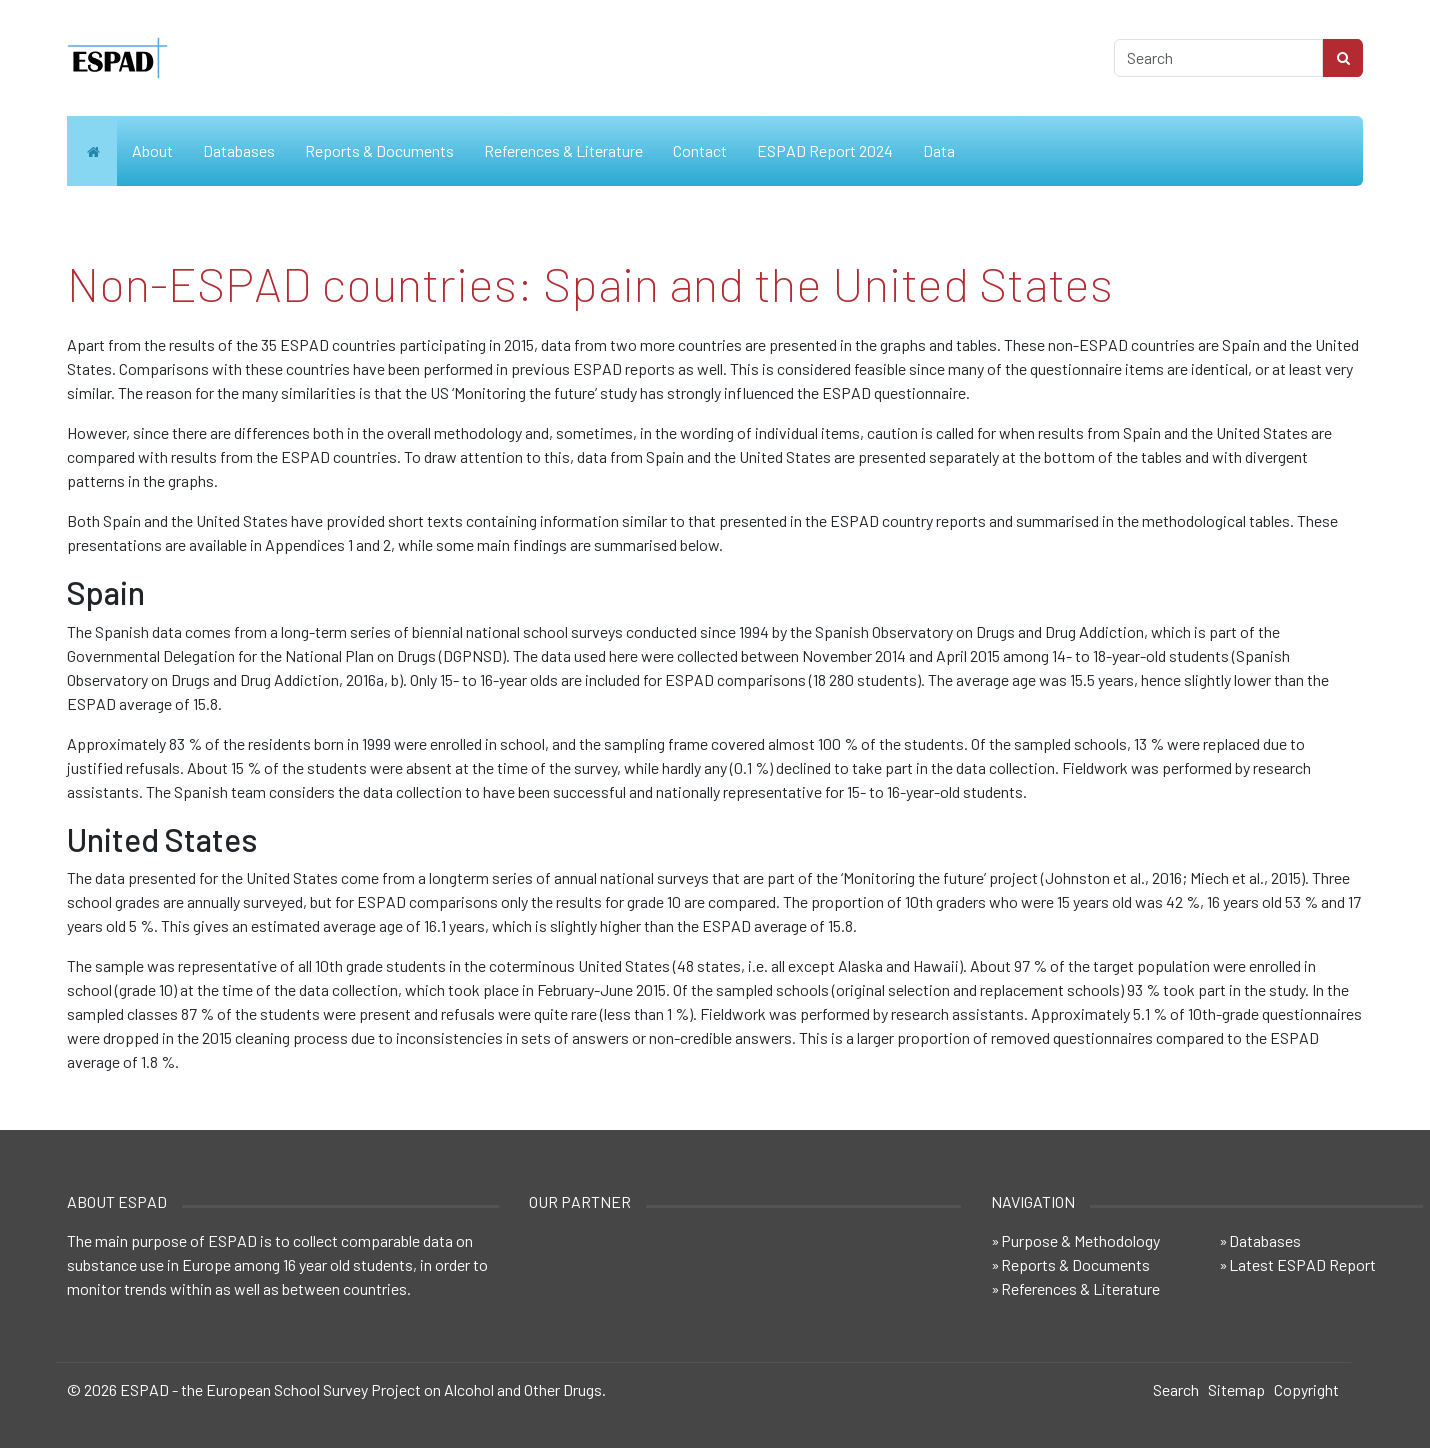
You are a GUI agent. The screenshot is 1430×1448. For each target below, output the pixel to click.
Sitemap (1236, 1389)
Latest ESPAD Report (1302, 1264)
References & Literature (563, 150)
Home (92, 151)
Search (1176, 1389)
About (152, 150)
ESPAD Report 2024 (825, 150)
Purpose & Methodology (1080, 1240)
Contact (700, 150)
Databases (239, 150)
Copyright (1306, 1389)
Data (939, 150)
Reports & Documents (379, 150)
